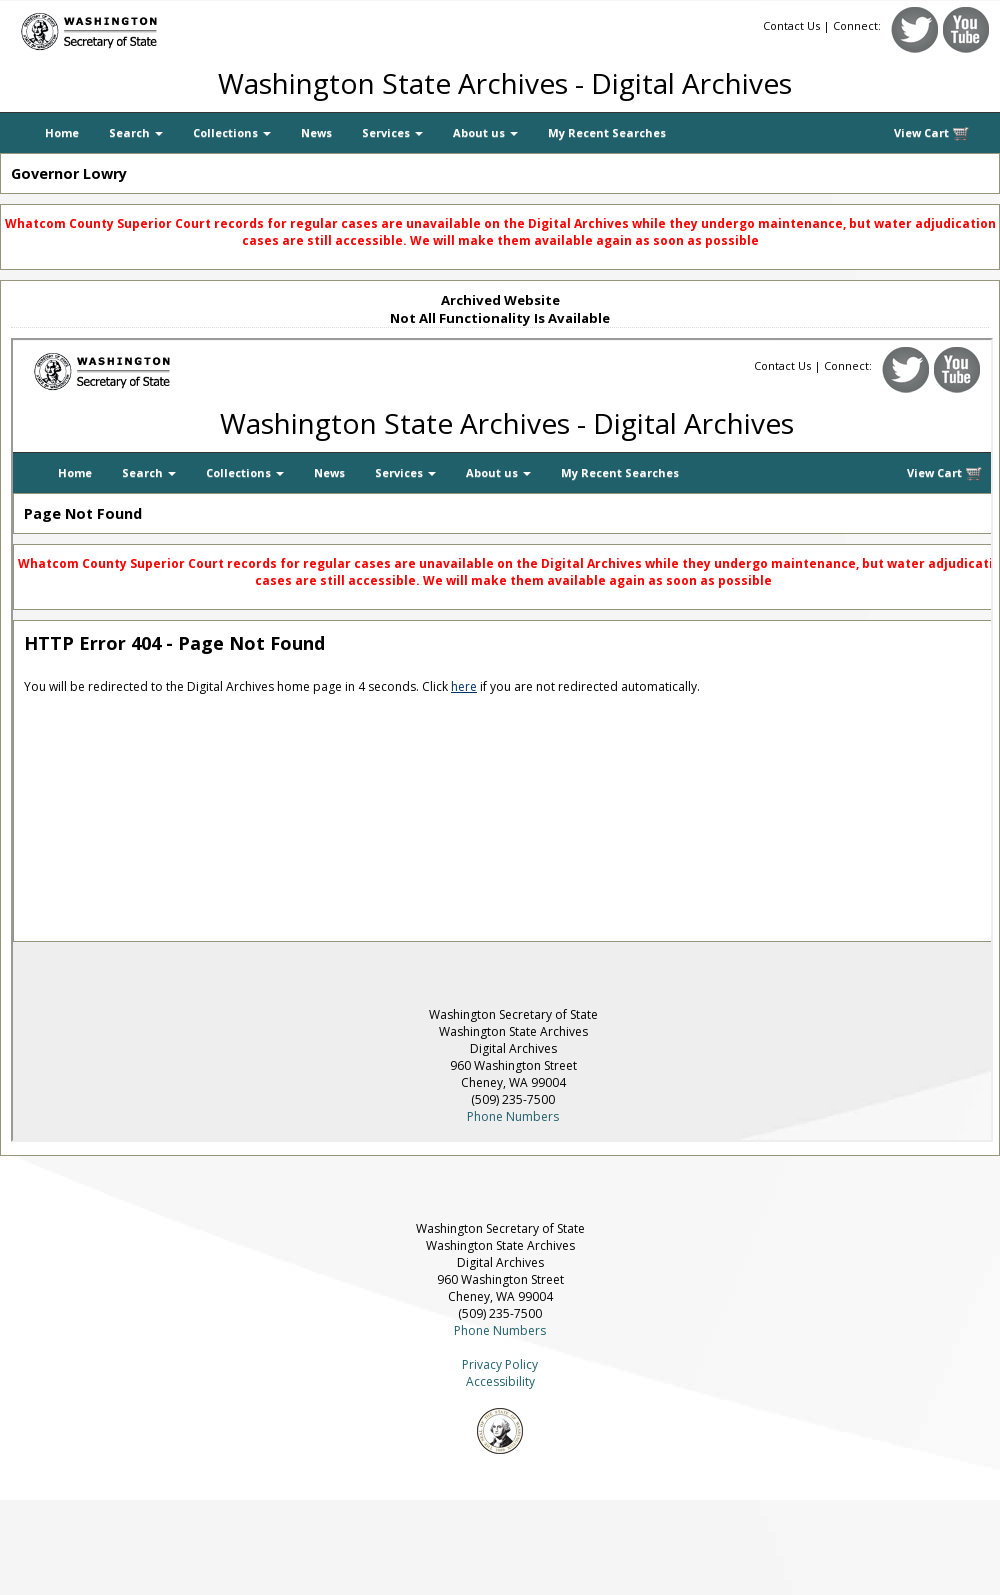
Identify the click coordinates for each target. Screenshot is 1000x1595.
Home (62, 132)
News (316, 132)
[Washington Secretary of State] (190, 27)
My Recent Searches (607, 132)
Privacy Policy (500, 1364)
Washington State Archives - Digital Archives (505, 83)
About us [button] (485, 132)
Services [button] (392, 132)
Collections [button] (232, 132)
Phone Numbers (500, 1330)
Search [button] (136, 132)
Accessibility (500, 1381)
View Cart (932, 133)
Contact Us (791, 25)
